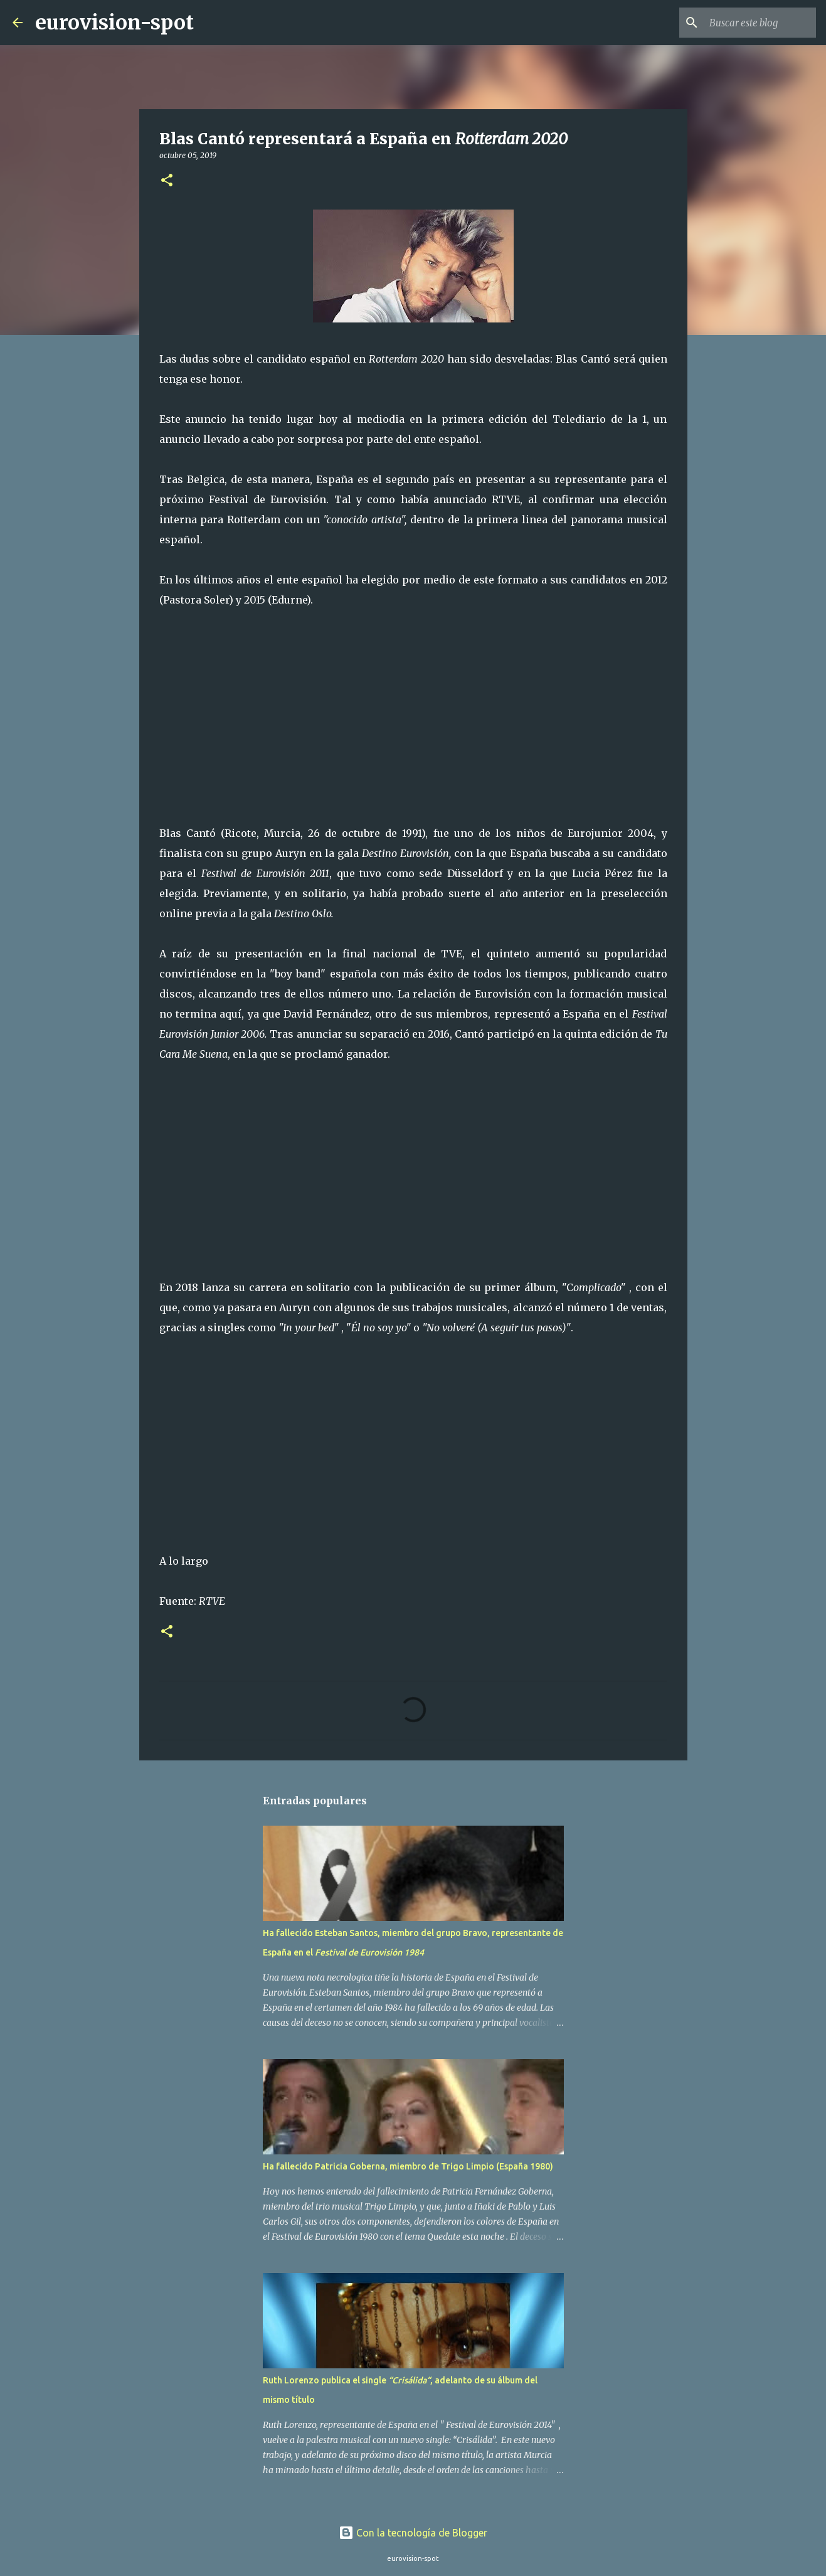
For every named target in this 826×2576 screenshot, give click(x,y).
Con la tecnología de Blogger (413, 2532)
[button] (166, 181)
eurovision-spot (114, 22)
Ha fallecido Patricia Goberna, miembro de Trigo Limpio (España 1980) (408, 2166)
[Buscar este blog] (750, 23)
